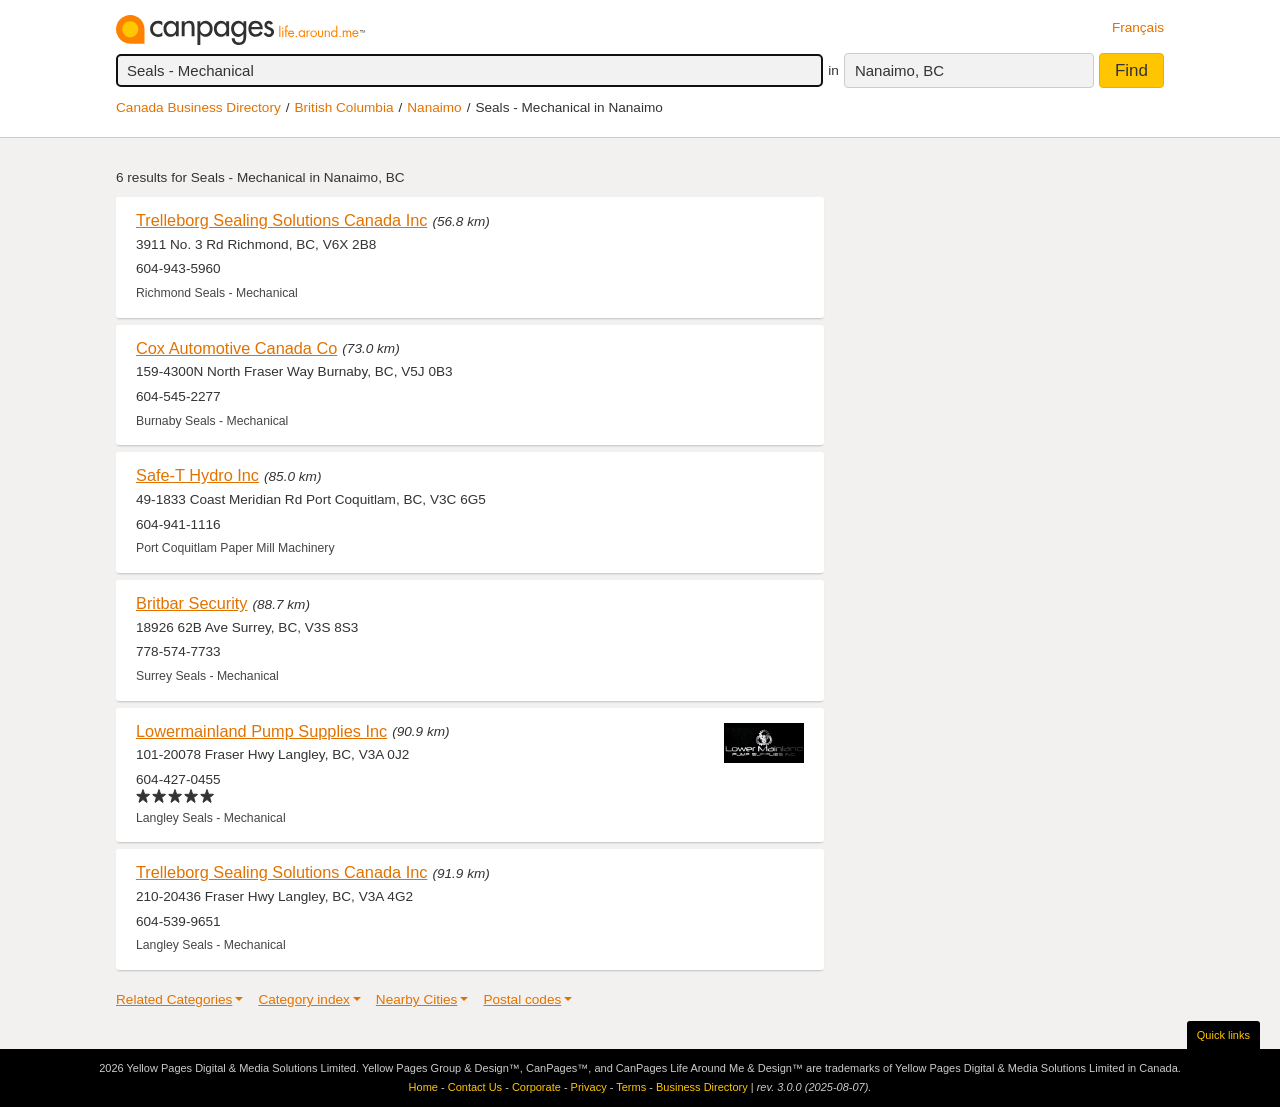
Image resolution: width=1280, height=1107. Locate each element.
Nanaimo (434, 107)
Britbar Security (192, 603)
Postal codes (522, 999)
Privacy (589, 1087)
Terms (631, 1087)
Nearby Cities (417, 999)
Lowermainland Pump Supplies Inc (261, 731)
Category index (303, 999)
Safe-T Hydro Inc (197, 475)
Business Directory (702, 1087)
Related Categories (174, 999)
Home (423, 1087)
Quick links (1223, 1035)
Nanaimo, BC (899, 70)
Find (1131, 70)
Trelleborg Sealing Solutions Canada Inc (281, 220)
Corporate (536, 1087)
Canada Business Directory (198, 107)
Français (1138, 27)
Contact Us (475, 1087)
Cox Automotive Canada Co (236, 348)
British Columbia (344, 107)
